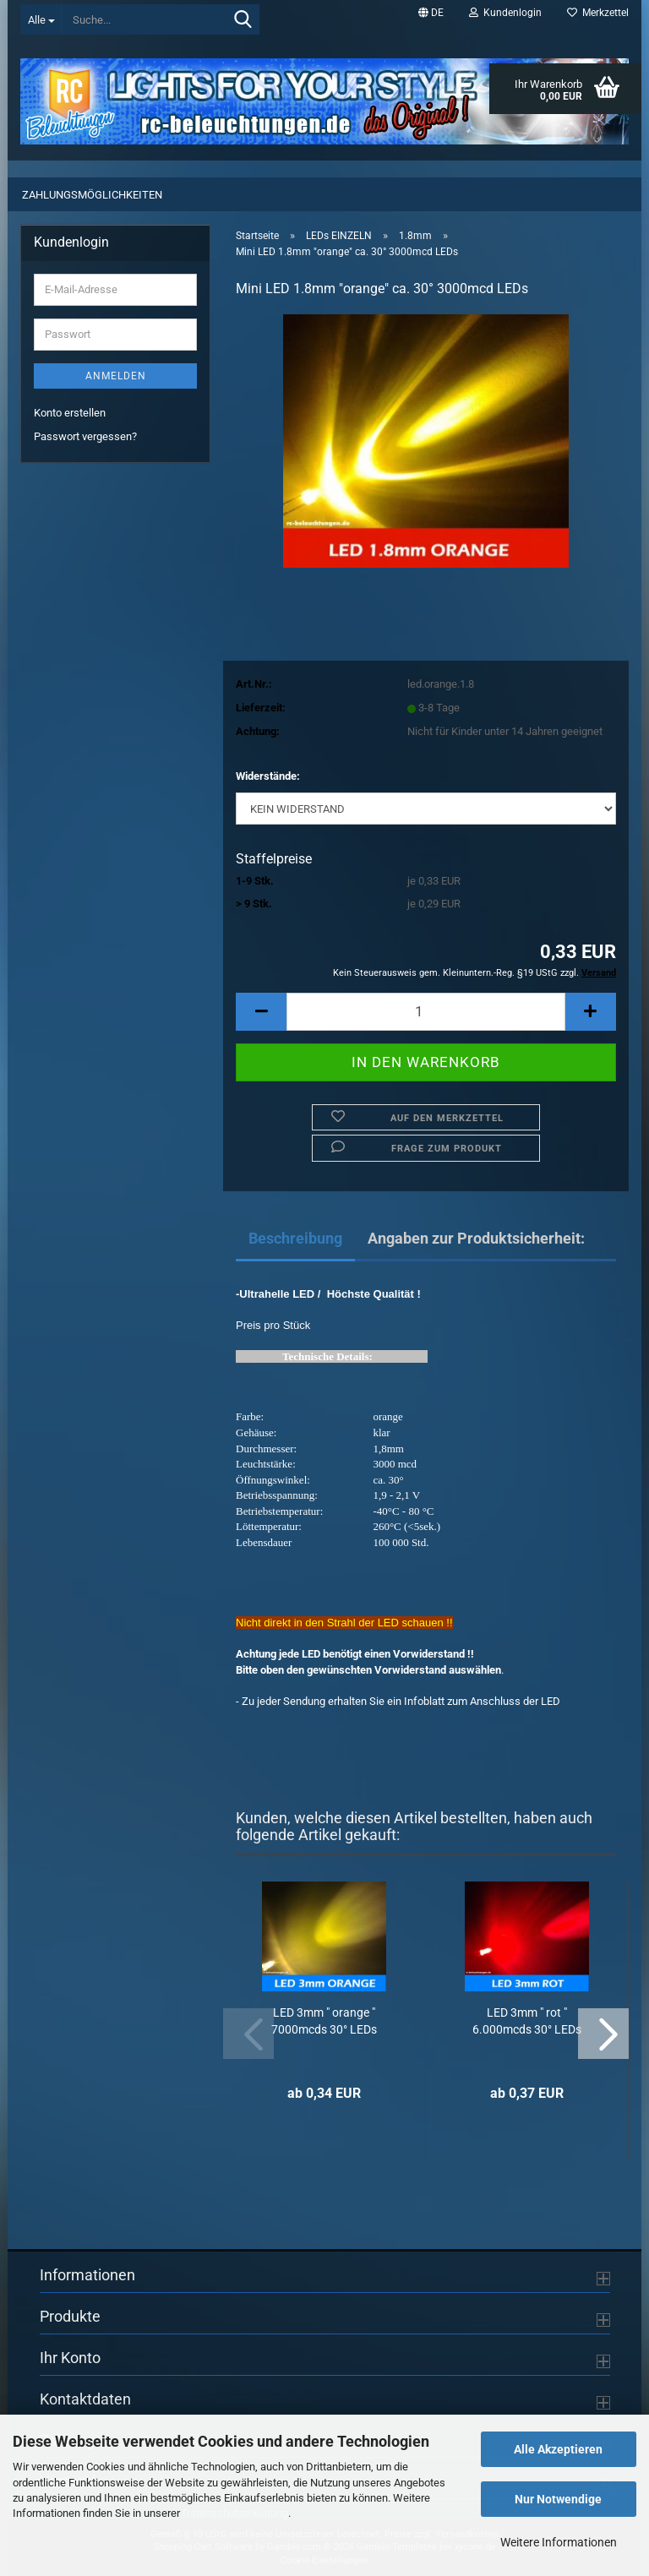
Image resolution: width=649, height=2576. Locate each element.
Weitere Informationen (558, 2542)
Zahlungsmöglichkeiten (92, 194)
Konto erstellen (70, 412)
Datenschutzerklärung (235, 2513)
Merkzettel (598, 13)
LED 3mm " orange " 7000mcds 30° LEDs (324, 2021)
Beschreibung (295, 1238)
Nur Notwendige (558, 2499)
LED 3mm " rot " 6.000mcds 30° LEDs (526, 2021)
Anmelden (115, 376)
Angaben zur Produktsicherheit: (476, 1238)
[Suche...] (41, 19)
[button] (431, 12)
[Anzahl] (425, 1012)
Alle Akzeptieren (558, 2449)
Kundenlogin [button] (505, 13)
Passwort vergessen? (85, 436)
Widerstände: (268, 776)
